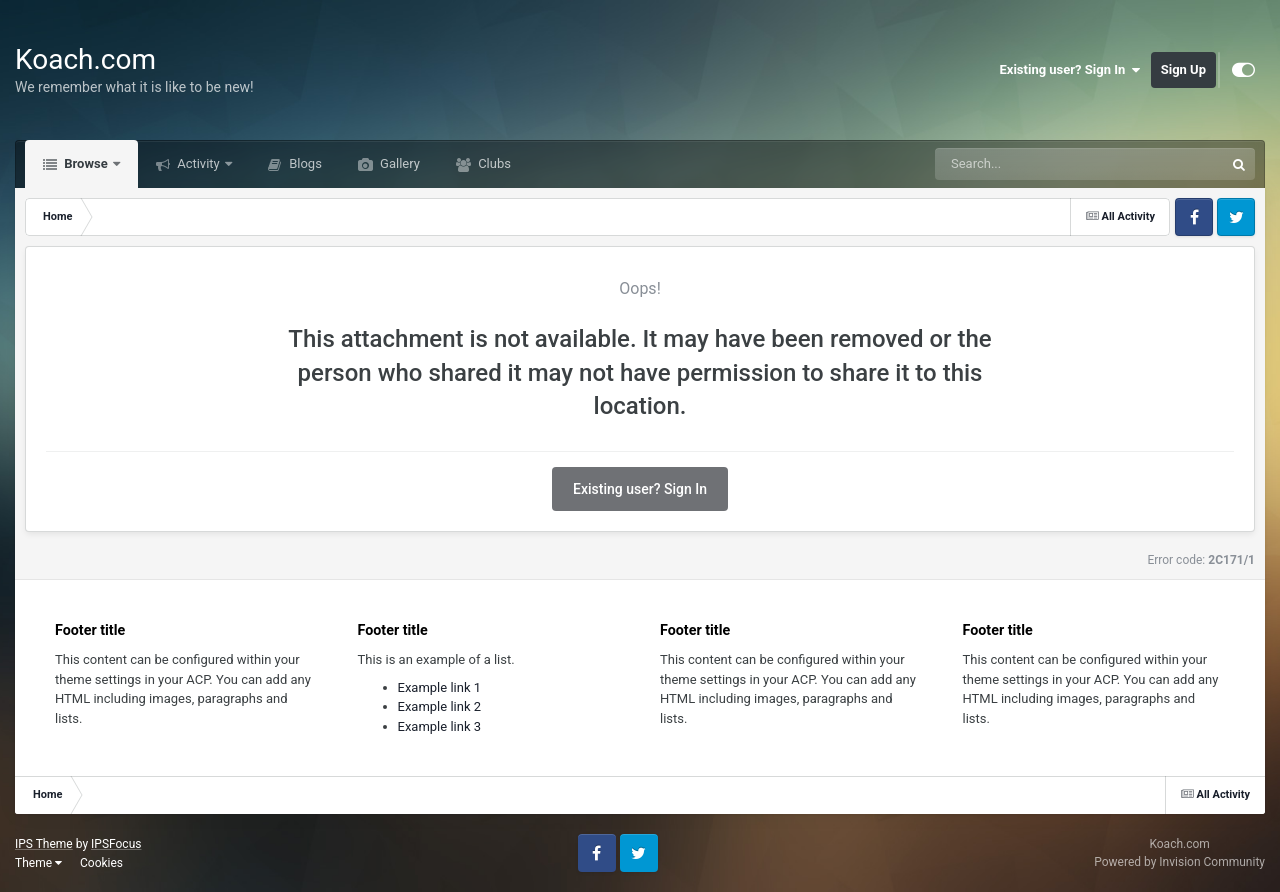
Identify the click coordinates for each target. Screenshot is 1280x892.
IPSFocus (116, 844)
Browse (86, 163)
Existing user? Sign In (1070, 70)
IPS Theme (44, 844)
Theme (38, 863)
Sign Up (1183, 69)
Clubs (493, 163)
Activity (198, 163)
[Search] (1029, 164)
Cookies (101, 863)
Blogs (304, 163)
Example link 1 (440, 687)
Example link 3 (440, 726)
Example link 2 (440, 706)
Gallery (398, 163)
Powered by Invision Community (1179, 862)
